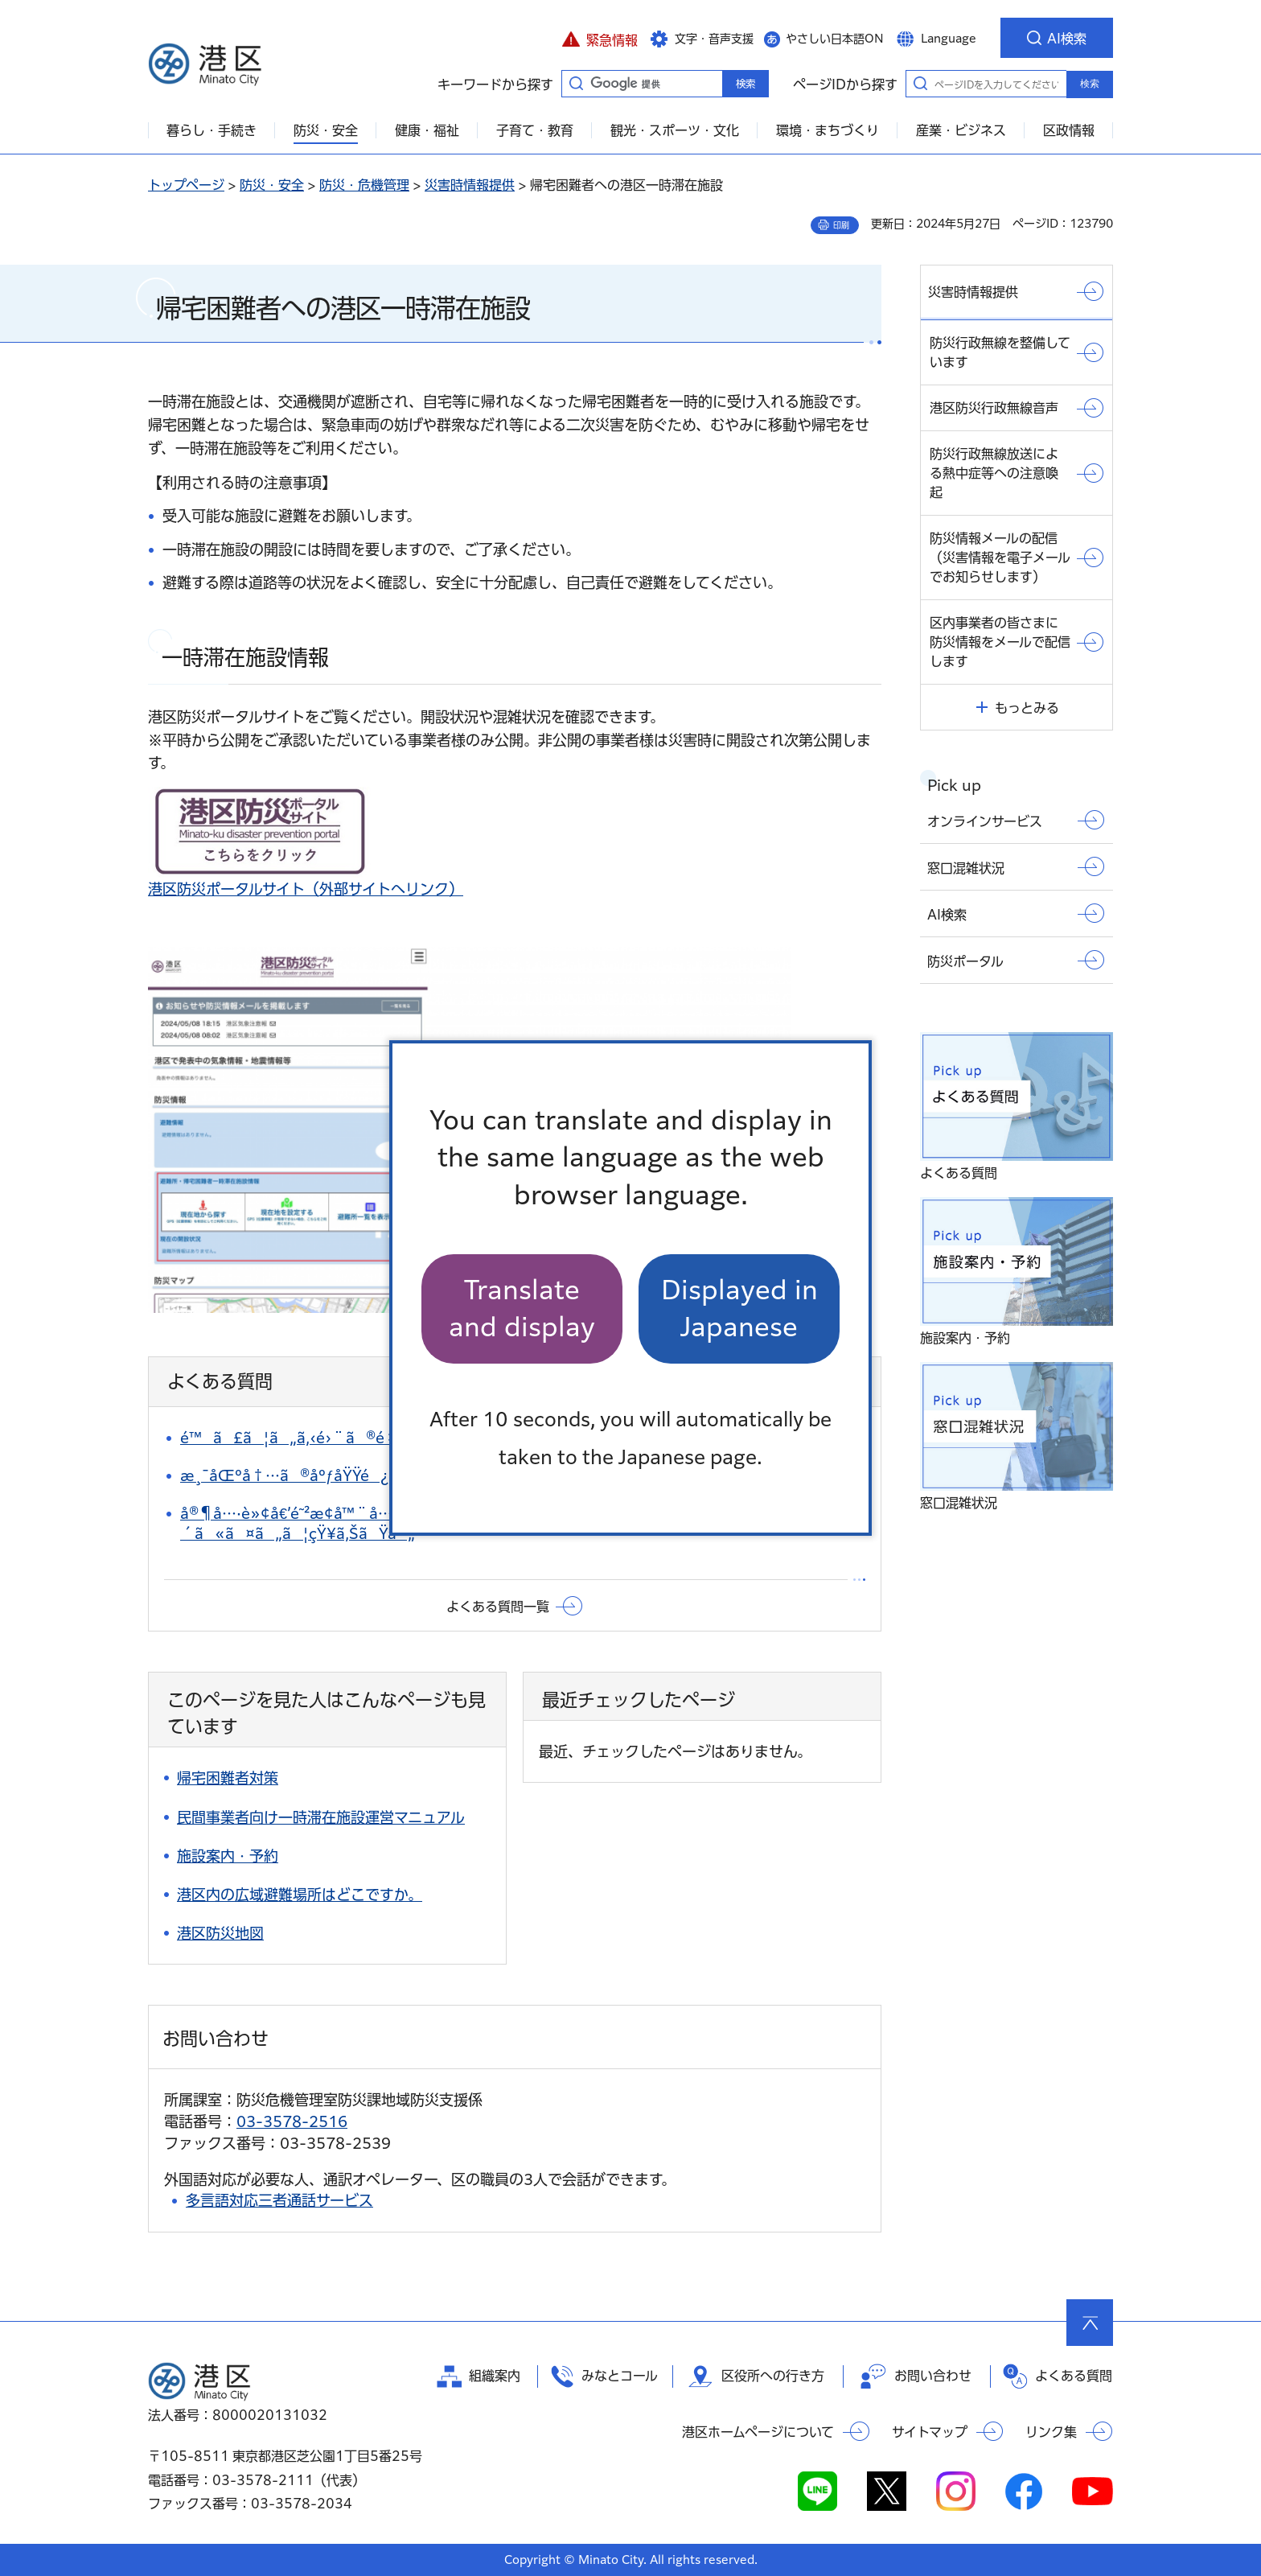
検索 (1089, 83)
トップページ (186, 185)
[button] (599, 38)
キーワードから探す (575, 83)
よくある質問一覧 (497, 1606)
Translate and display (522, 1308)
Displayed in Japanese (739, 1308)
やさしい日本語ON (835, 38)
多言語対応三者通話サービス (279, 2200)
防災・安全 (272, 185)
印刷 (841, 225)
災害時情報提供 (470, 185)
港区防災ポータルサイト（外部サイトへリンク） (305, 889)
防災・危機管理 (364, 185)
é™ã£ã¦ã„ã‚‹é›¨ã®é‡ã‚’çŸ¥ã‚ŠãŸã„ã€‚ (366, 1437)
